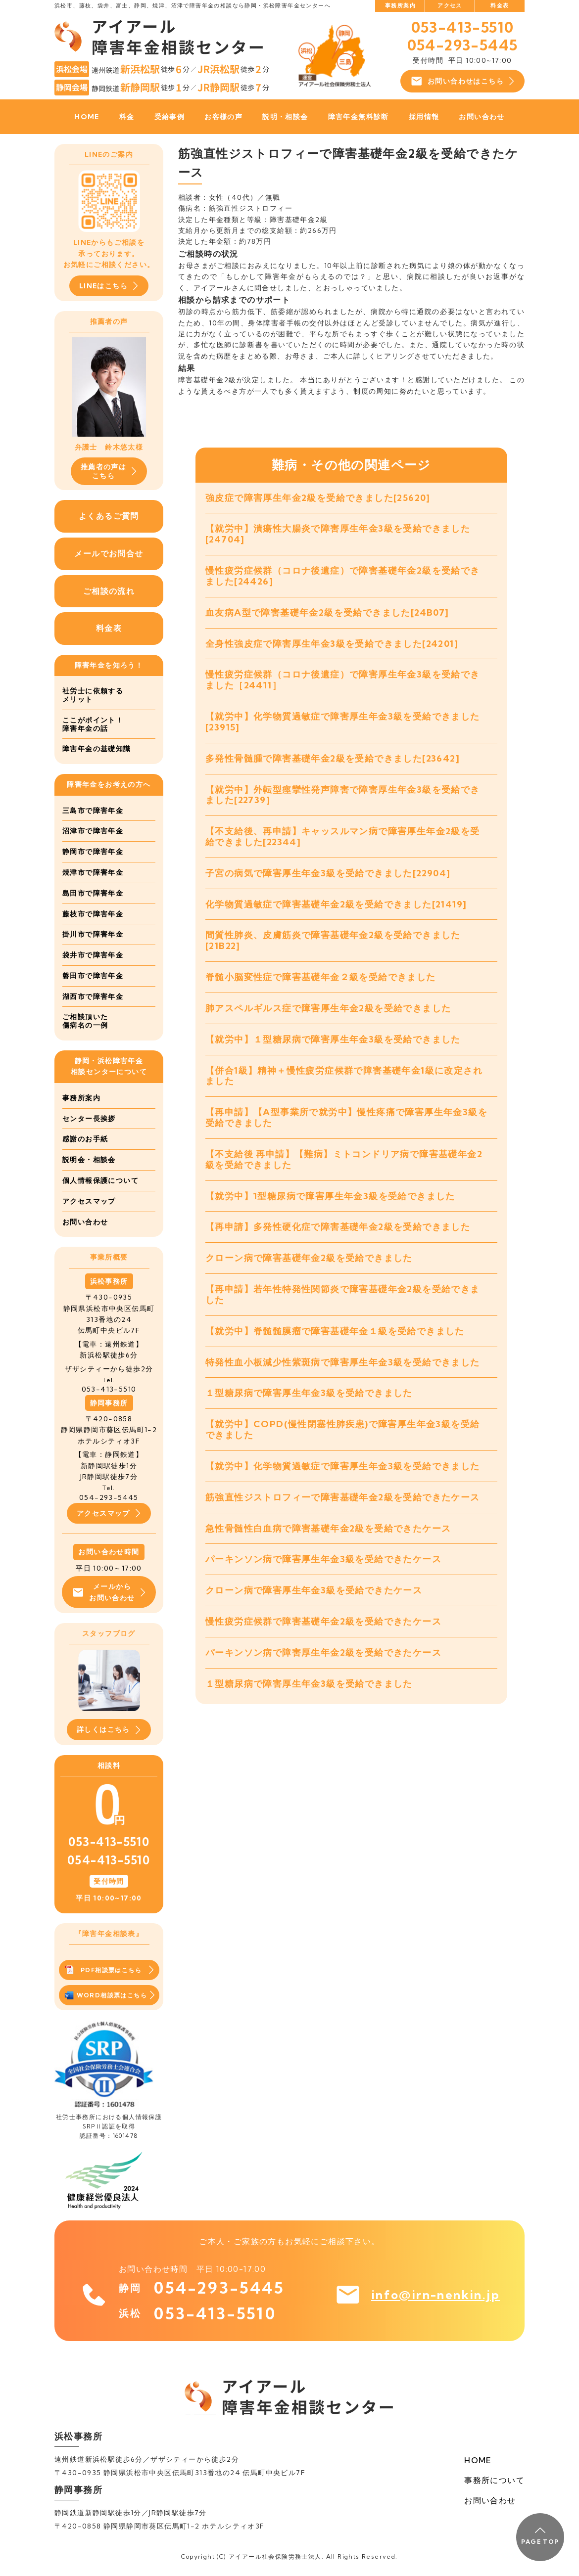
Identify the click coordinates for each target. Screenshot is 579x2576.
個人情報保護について (100, 1180)
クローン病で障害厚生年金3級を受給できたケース (313, 1590)
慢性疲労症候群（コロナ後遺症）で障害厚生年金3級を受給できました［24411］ (342, 680)
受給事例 (169, 116)
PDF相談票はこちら (109, 1970)
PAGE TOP (540, 2536)
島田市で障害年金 (92, 893)
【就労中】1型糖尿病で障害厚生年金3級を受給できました (330, 1196)
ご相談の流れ (109, 591)
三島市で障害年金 (92, 810)
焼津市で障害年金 (92, 872)
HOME (86, 116)
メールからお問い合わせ (108, 1592)
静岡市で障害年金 (92, 851)
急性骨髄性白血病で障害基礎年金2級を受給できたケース (328, 1528)
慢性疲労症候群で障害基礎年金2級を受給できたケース (323, 1621)
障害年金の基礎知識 (96, 748)
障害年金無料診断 (358, 116)
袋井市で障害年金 (92, 954)
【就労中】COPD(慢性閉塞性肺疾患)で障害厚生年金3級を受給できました (342, 1429)
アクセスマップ (89, 1201)
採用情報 (424, 116)
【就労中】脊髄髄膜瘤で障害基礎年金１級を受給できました (335, 1331)
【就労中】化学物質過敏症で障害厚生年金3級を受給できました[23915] (342, 722)
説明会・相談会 (89, 1159)
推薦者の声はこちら (109, 471)
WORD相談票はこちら (109, 1995)
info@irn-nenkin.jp (435, 2294)
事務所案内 (400, 5)
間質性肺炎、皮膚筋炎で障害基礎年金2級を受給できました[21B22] (333, 940)
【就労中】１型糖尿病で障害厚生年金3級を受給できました (333, 1039)
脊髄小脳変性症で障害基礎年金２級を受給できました (320, 977)
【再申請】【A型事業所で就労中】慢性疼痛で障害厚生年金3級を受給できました (346, 1117)
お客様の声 (223, 116)
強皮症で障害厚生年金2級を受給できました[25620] (318, 497)
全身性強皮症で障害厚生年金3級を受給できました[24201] (331, 643)
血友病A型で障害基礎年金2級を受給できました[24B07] (327, 612)
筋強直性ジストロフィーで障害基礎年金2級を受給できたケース (342, 1497)
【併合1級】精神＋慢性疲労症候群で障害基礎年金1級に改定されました (343, 1076)
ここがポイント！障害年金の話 (92, 724)
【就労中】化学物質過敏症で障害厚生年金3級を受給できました (342, 1466)
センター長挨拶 (89, 1118)
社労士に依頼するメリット (92, 695)
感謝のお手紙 (85, 1138)
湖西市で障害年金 (92, 996)
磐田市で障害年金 (92, 975)
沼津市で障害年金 (92, 830)
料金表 (499, 5)
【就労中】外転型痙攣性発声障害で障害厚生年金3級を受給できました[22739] (342, 795)
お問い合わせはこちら (462, 81)
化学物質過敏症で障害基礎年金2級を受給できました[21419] (336, 904)
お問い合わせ (481, 116)
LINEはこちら (109, 286)
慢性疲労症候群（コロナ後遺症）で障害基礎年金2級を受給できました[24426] (342, 576)
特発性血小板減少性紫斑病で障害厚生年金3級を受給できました (342, 1362)
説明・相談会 (285, 116)
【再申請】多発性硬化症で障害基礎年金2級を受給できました (337, 1226)
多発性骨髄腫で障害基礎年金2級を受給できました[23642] (332, 758)
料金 (127, 116)
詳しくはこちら (109, 1730)
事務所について (494, 2480)
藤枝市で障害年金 (92, 913)
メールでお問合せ (108, 553)
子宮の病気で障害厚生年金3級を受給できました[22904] (328, 873)
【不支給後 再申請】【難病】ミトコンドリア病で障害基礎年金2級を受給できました (343, 1159)
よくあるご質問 (109, 516)
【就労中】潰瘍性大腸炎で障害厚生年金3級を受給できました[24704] (337, 534)
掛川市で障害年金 (92, 934)
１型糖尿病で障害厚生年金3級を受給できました (309, 1393)
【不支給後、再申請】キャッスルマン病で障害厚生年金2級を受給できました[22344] (342, 836)
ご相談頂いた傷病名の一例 (85, 1021)
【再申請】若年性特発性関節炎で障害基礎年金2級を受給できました (342, 1294)
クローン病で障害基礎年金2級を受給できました (309, 1258)
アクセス (449, 5)
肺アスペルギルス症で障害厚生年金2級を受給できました (328, 1008)
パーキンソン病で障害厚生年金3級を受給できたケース (323, 1559)
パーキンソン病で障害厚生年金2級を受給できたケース (323, 1652)
